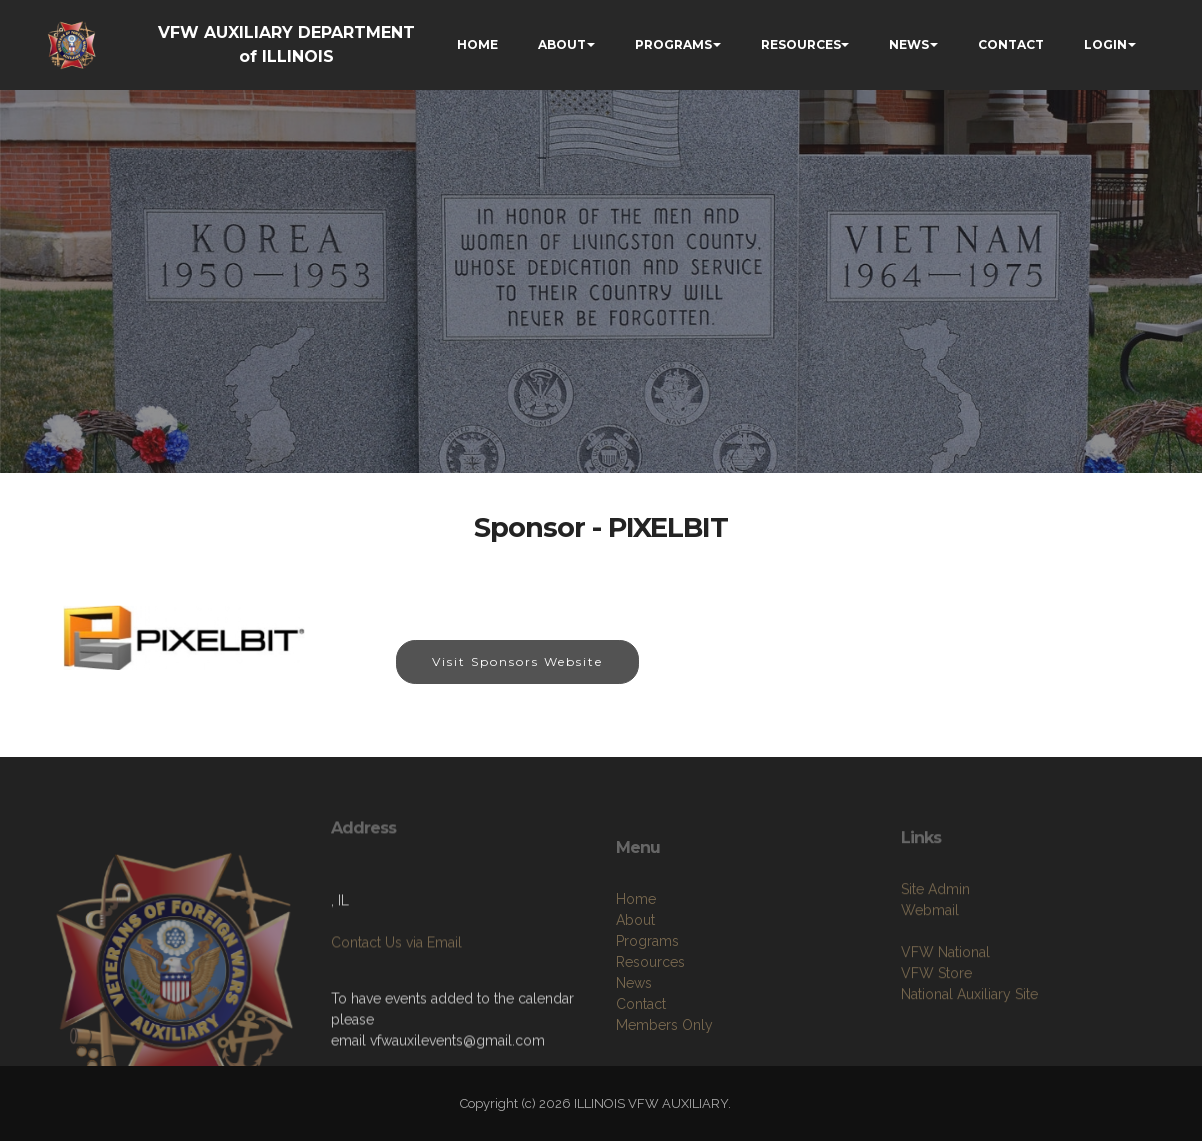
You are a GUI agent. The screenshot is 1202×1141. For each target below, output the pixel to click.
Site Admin (935, 928)
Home (636, 947)
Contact (641, 1052)
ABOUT (562, 44)
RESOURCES (801, 44)
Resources (650, 1010)
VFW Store (936, 1012)
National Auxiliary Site (969, 1033)
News (634, 1031)
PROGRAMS (673, 44)
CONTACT (1011, 44)
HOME (477, 44)
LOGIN (1105, 44)
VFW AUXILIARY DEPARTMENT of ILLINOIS (286, 44)
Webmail (930, 949)
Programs (647, 989)
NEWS (909, 44)
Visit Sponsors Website (517, 661)
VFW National (945, 991)
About (635, 968)
